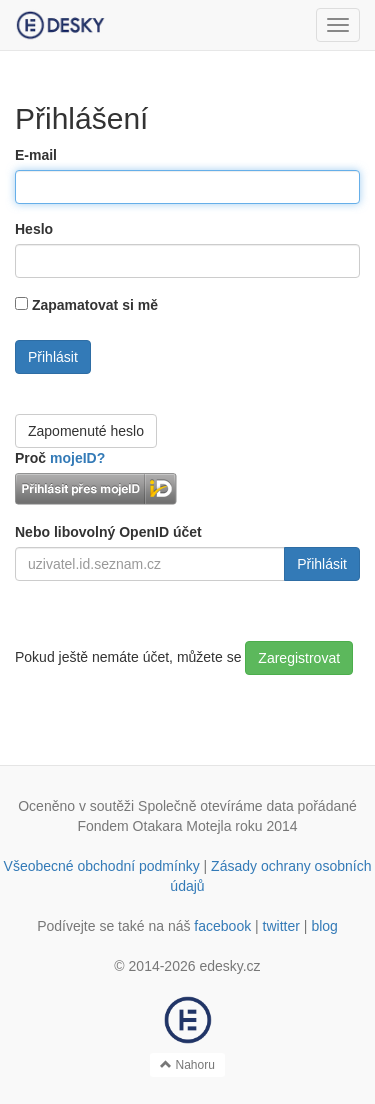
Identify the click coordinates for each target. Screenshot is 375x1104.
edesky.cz (229, 966)
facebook (222, 926)
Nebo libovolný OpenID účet (108, 532)
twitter (281, 926)
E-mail (36, 155)
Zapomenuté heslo (86, 431)
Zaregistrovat (299, 658)
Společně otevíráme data (216, 806)
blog (324, 926)
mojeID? (77, 458)
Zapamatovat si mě (95, 305)
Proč (60, 458)
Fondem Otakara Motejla (154, 826)
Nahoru (187, 1065)
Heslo (34, 229)
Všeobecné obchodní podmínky (102, 866)
